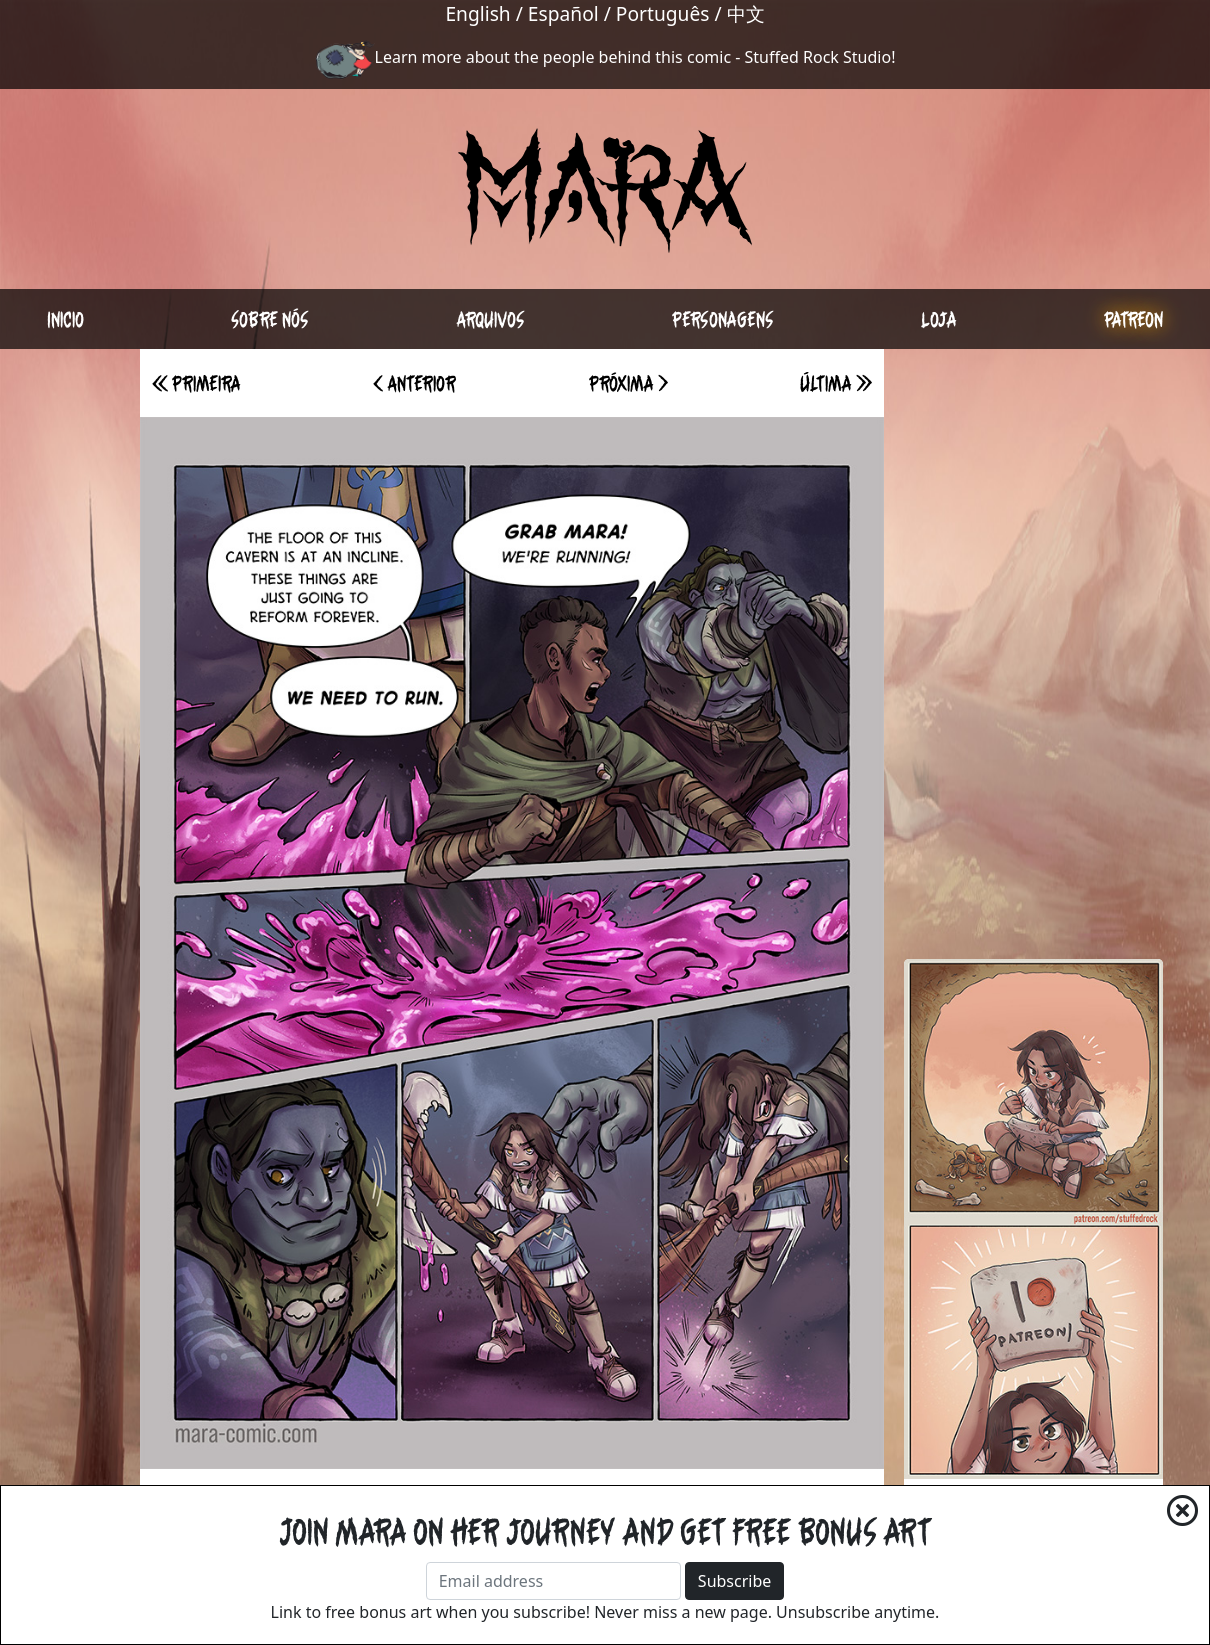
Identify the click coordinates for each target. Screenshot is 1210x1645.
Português (663, 13)
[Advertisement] (1033, 649)
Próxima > (628, 383)
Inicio (65, 319)
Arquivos (490, 319)
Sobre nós (270, 319)
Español (563, 13)
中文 (746, 13)
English (477, 13)
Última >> (836, 383)
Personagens (723, 319)
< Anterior (414, 383)
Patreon (1133, 319)
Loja (939, 319)
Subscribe (734, 1581)
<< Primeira (196, 383)
